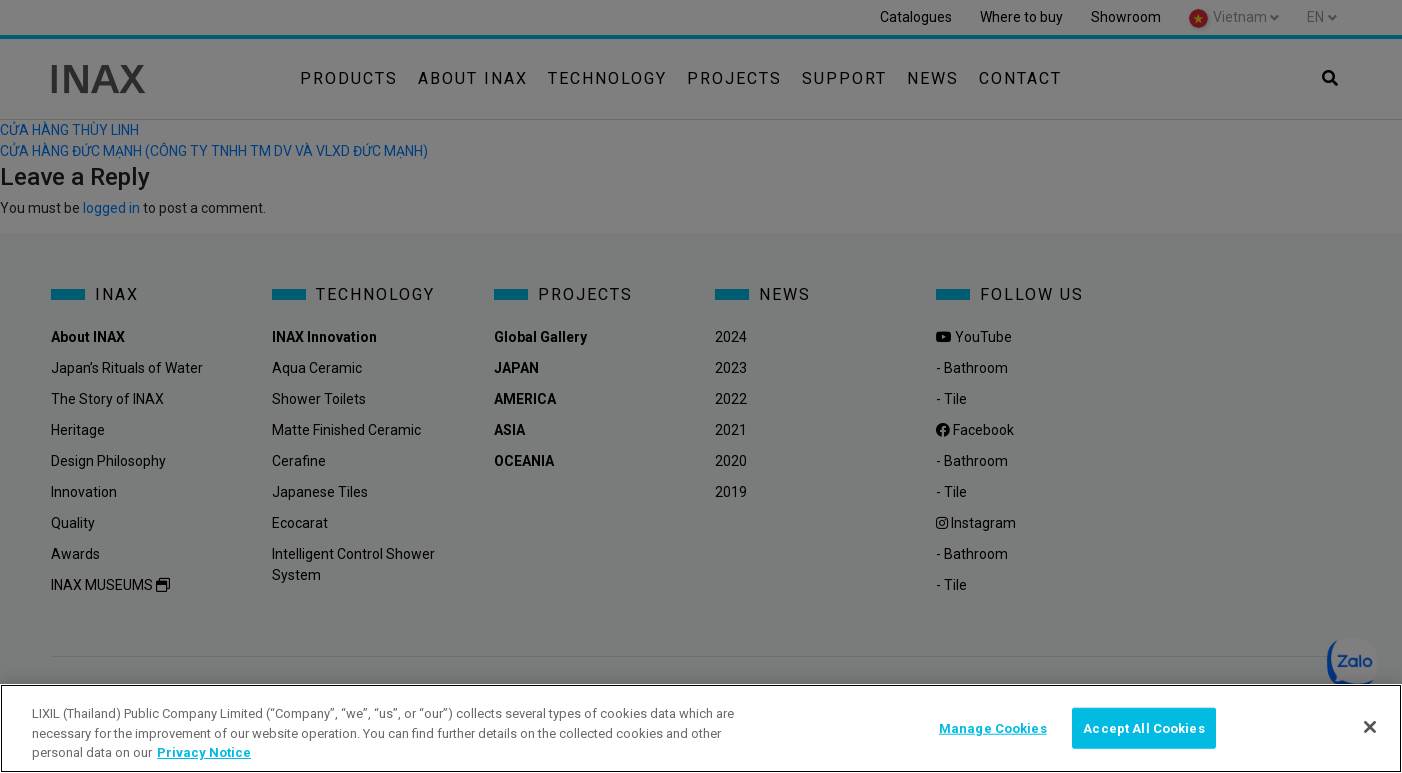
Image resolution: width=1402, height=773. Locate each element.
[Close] (1370, 727)
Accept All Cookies (1143, 727)
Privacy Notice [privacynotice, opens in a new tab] (204, 752)
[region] (701, 728)
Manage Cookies (993, 727)
